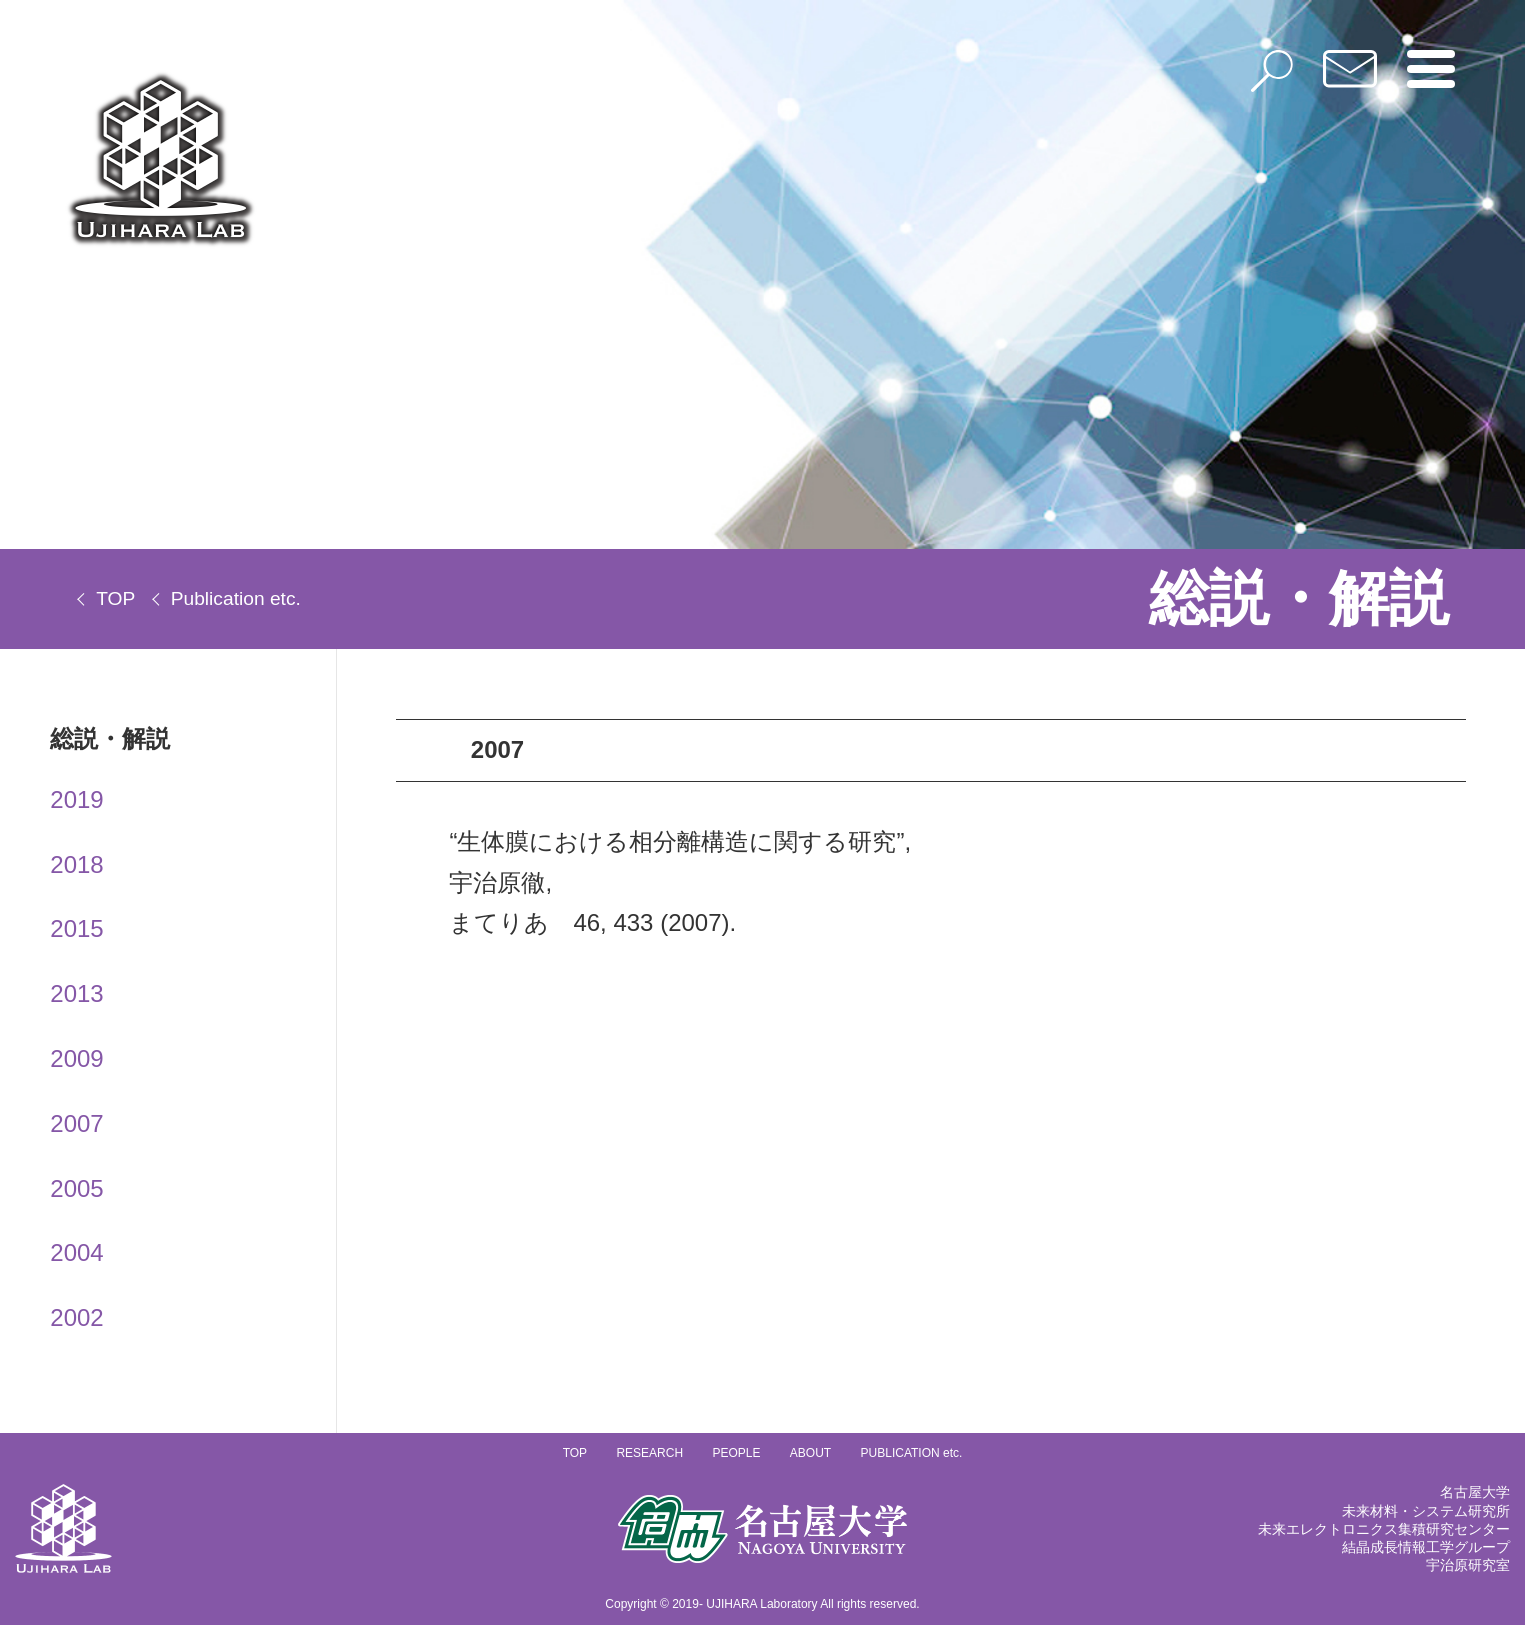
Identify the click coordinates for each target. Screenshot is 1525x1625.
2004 (76, 1252)
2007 (76, 1123)
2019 (76, 799)
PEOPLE (736, 1453)
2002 (76, 1317)
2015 (76, 928)
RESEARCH (649, 1453)
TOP (115, 598)
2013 (76, 993)
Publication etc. (236, 598)
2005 (76, 1188)
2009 (76, 1058)
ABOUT (810, 1453)
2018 (76, 864)
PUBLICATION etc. (912, 1453)
